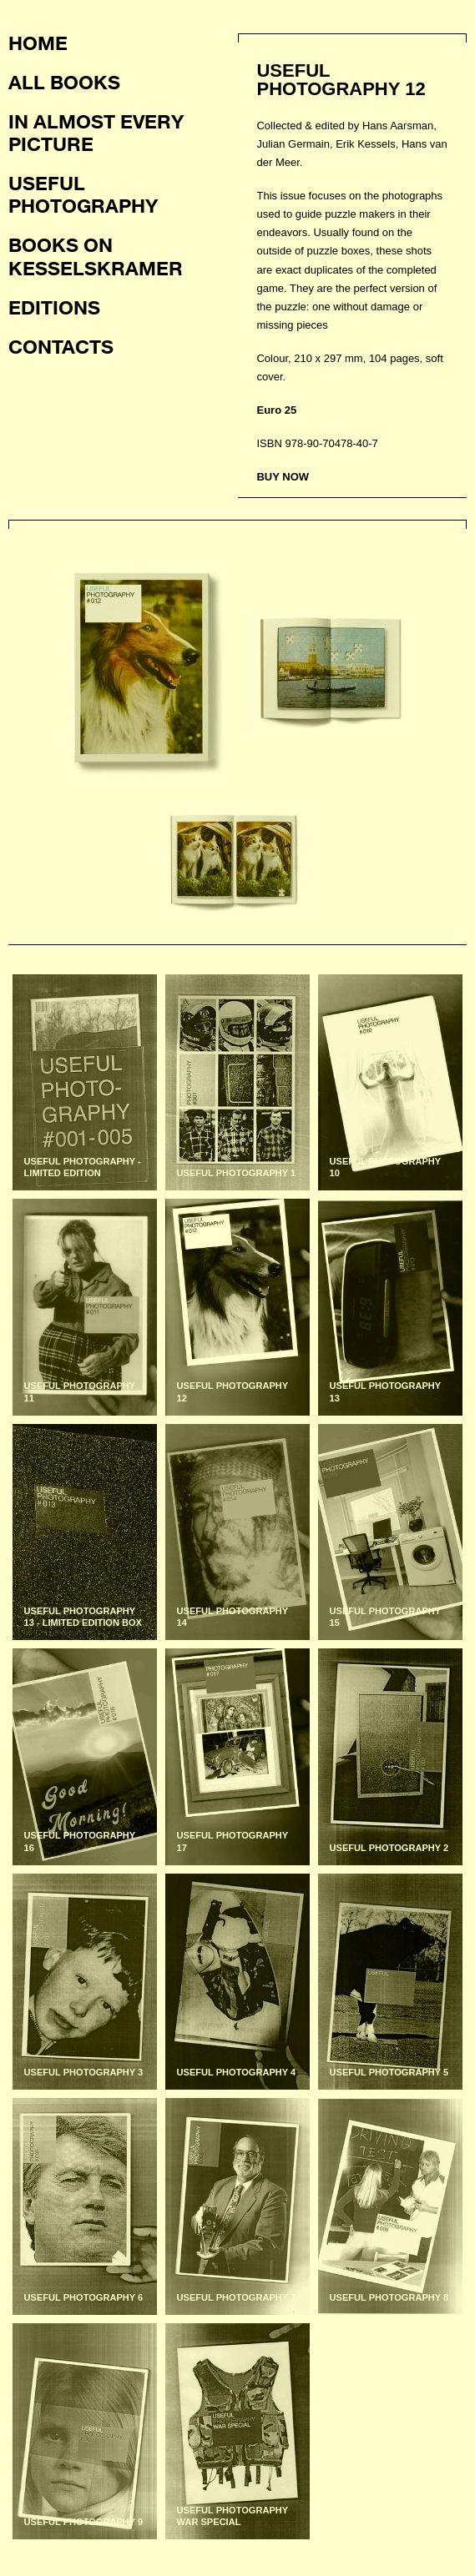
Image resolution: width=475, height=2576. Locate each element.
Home (38, 42)
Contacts (61, 346)
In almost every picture (96, 132)
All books (64, 81)
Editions (54, 307)
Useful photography (83, 194)
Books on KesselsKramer (95, 256)
